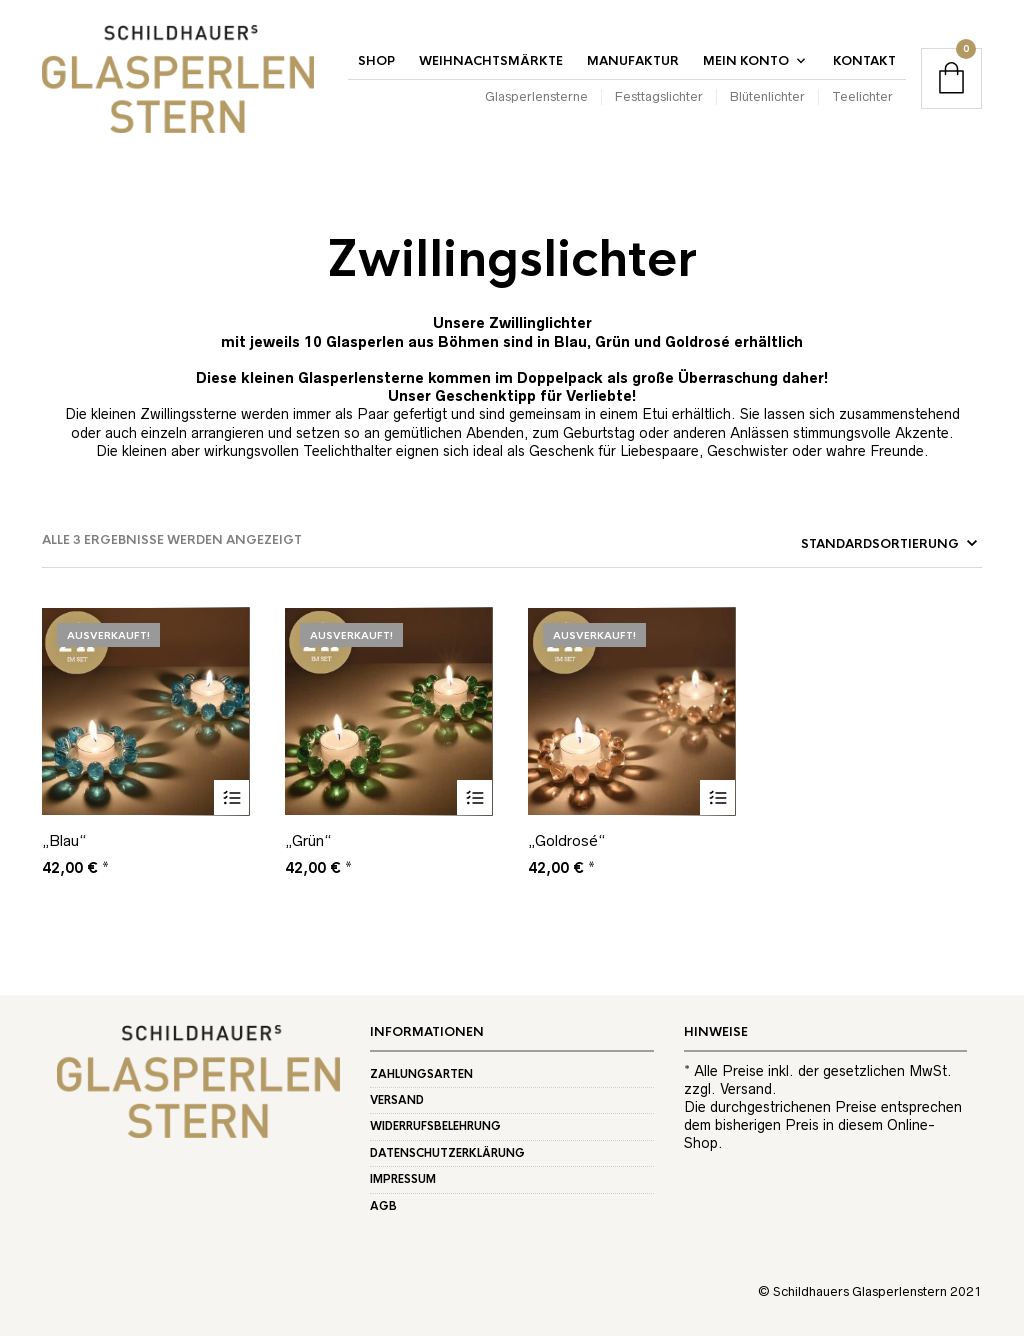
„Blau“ (64, 840)
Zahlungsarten (421, 1074)
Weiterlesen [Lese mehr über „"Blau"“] (231, 797)
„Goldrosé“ (566, 840)
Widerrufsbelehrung (435, 1126)
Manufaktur (633, 61)
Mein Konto (746, 61)
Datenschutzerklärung (447, 1153)
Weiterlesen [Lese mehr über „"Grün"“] (474, 797)
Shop (376, 61)
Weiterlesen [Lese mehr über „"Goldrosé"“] (717, 797)
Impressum (403, 1179)
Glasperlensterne (536, 96)
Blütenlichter (767, 96)
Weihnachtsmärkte (491, 61)
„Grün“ (308, 840)
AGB (383, 1206)
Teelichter (862, 96)
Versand (397, 1100)
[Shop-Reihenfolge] (840, 544)
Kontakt (864, 61)
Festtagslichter (659, 96)
